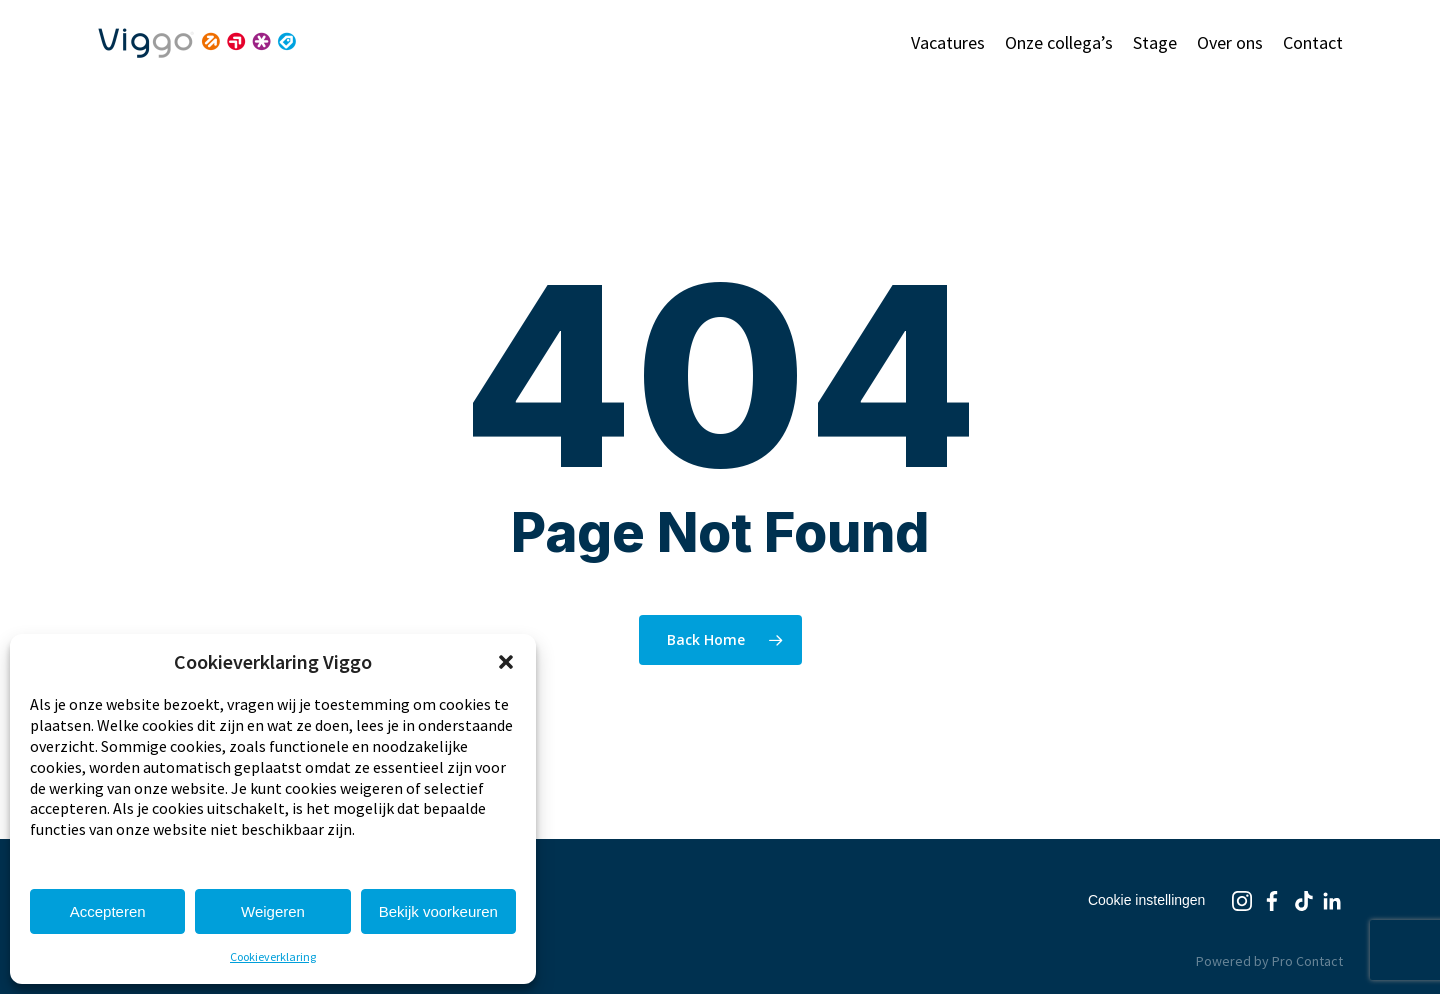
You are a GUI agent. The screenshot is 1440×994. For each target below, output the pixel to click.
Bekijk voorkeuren (438, 911)
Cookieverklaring (273, 956)
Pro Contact (1307, 961)
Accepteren (108, 911)
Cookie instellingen (1147, 900)
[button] (506, 662)
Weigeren (273, 911)
